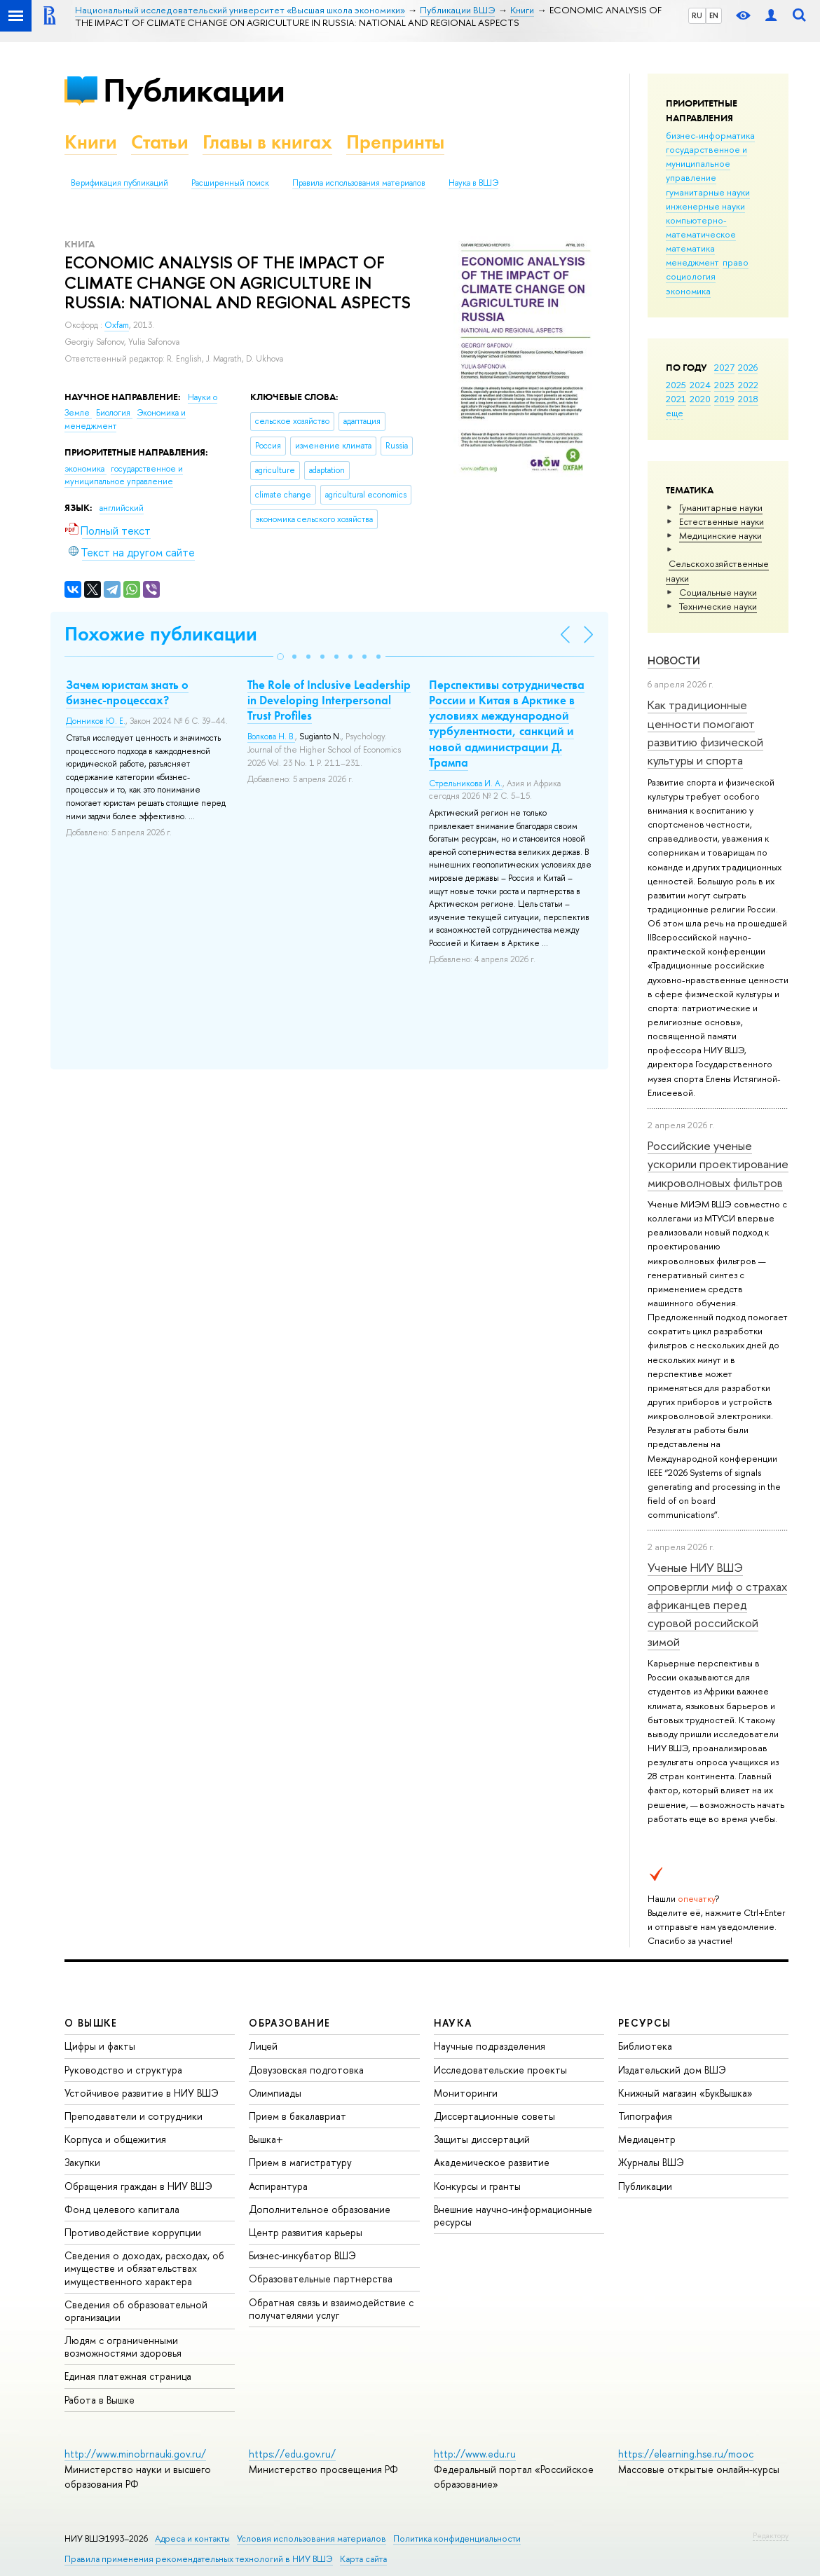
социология (691, 276)
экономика (688, 291)
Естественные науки (721, 521)
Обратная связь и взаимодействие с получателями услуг (331, 2309)
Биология (114, 412)
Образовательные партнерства (320, 2278)
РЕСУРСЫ (644, 2022)
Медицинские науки (720, 535)
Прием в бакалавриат (297, 2116)
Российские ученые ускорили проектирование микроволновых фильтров (718, 1164)
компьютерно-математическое (701, 227)
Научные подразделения (489, 2046)
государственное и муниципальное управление (706, 163)
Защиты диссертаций (482, 2139)
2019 (724, 398)
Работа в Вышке (99, 2399)
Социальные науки (718, 592)
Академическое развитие (491, 2162)
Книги (90, 142)
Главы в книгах (267, 142)
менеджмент (692, 262)
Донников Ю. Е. (95, 721)
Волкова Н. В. (271, 736)
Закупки (82, 2162)
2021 (676, 398)
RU (697, 15)
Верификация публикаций (119, 183)
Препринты (395, 142)
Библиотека (645, 2046)
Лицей (263, 2046)
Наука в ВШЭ (473, 183)
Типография (645, 2116)
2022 (748, 384)
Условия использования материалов (311, 2538)
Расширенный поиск (230, 183)
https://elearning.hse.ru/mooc (685, 2453)
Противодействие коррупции (132, 2232)
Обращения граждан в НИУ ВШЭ (138, 2186)
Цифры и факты (99, 2046)
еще (674, 412)
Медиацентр (647, 2139)
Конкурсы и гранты (477, 2186)
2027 (724, 367)
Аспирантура (278, 2186)
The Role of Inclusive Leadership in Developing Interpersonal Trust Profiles (329, 700)
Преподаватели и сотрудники (133, 2116)
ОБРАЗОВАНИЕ (289, 2022)
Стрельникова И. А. (466, 783)
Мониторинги (466, 2092)
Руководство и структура (123, 2069)
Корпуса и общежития (115, 2139)
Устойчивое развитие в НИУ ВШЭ (141, 2092)
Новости (674, 660)
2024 (700, 384)
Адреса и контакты (192, 2538)
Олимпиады (275, 2092)
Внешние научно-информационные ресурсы (513, 2215)
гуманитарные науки (708, 192)
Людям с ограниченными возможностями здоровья (123, 2346)
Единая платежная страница (127, 2376)
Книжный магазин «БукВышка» (685, 2092)
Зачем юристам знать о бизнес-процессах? (127, 692)
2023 (724, 384)
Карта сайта (363, 2559)
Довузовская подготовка (306, 2069)
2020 (700, 398)
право (736, 262)
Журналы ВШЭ (651, 2162)
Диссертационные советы (494, 2116)
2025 (676, 384)
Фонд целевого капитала (121, 2209)
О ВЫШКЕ (91, 2022)
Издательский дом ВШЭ (672, 2069)
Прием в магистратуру (300, 2162)
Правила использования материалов (358, 183)
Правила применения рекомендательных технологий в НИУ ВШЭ (198, 2559)
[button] (280, 657)
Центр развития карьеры (305, 2232)
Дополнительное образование (319, 2209)
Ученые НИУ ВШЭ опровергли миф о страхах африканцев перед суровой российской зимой (717, 1604)
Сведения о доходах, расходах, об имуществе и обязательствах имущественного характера (144, 2268)
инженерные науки (705, 206)
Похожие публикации (160, 634)
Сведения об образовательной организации (135, 2311)
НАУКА (453, 2022)
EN (713, 15)
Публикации (194, 90)
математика (690, 248)
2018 (748, 398)
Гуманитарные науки (721, 507)
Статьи (160, 142)
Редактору (770, 2535)
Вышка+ (266, 2139)
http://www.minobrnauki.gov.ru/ (135, 2453)
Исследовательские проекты (500, 2069)
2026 (748, 367)
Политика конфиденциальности (457, 2538)
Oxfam (116, 325)
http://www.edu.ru (475, 2453)
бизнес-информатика (710, 135)
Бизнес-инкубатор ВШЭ (302, 2255)
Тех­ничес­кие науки (718, 606)
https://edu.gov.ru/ (292, 2453)
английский (122, 508)
